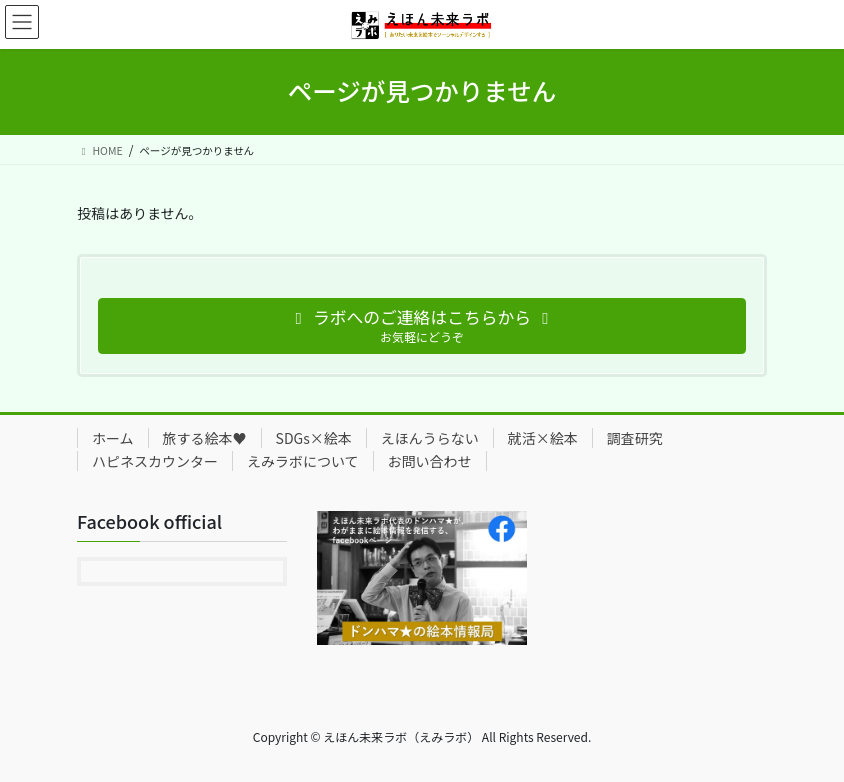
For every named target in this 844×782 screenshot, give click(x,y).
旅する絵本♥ (205, 438)
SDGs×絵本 (314, 438)
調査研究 (635, 438)
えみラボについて (303, 461)
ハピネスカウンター (155, 461)
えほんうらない (430, 438)
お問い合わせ (430, 461)
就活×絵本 (543, 438)
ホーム (113, 438)
